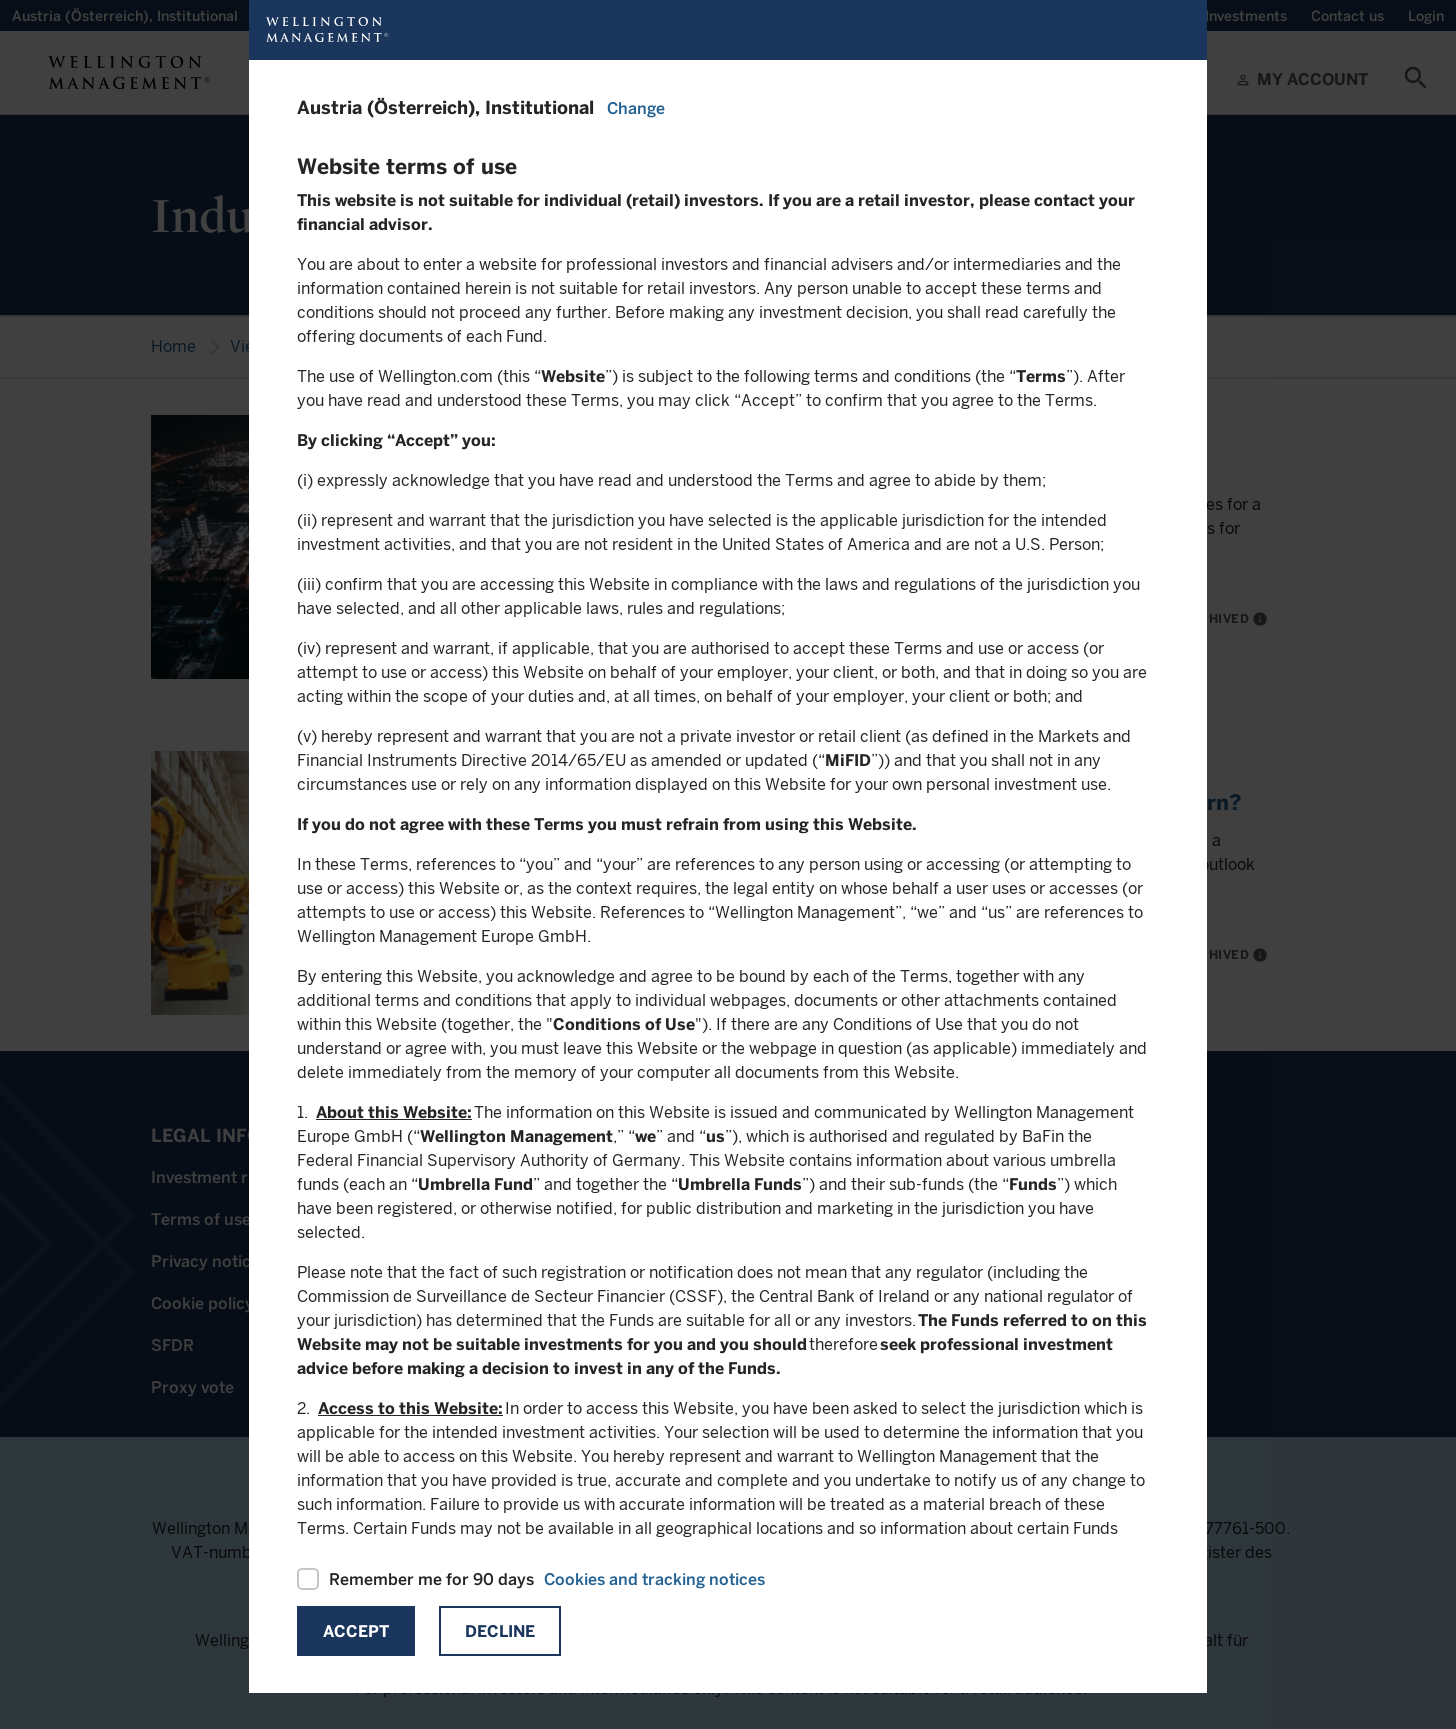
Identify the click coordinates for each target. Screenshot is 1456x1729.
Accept (356, 1631)
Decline (500, 1631)
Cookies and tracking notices (654, 1579)
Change (636, 108)
